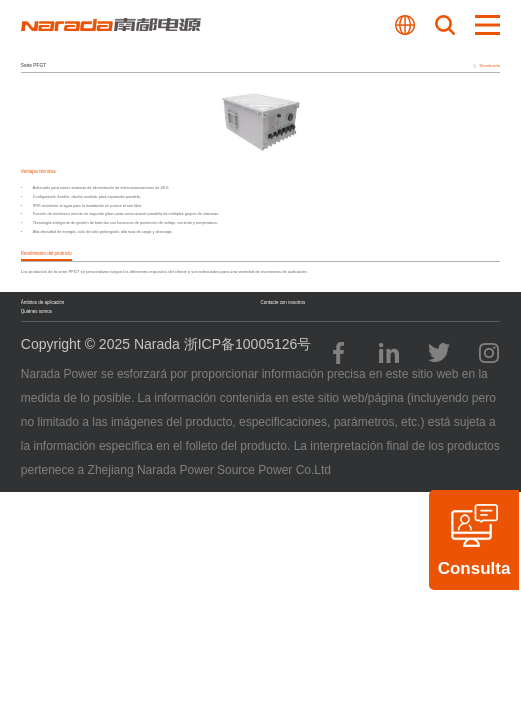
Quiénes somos (36, 311)
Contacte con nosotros (283, 302)
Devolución (487, 65)
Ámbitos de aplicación (42, 302)
